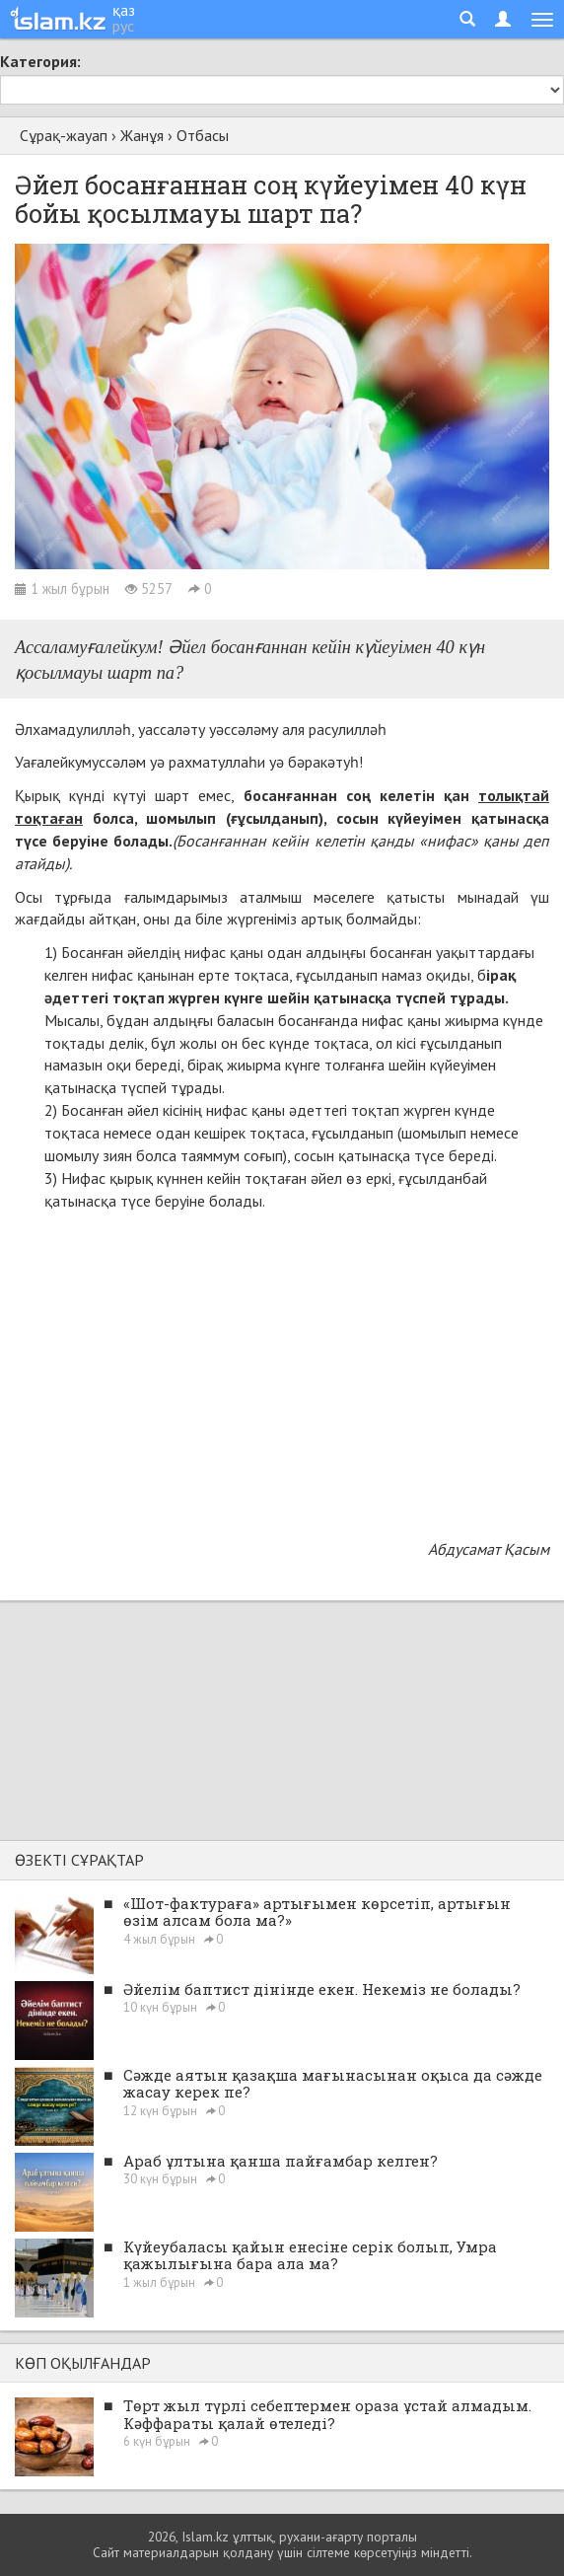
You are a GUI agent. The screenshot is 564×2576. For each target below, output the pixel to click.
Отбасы (202, 135)
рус (123, 26)
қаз (123, 10)
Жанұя (142, 135)
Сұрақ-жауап (63, 135)
